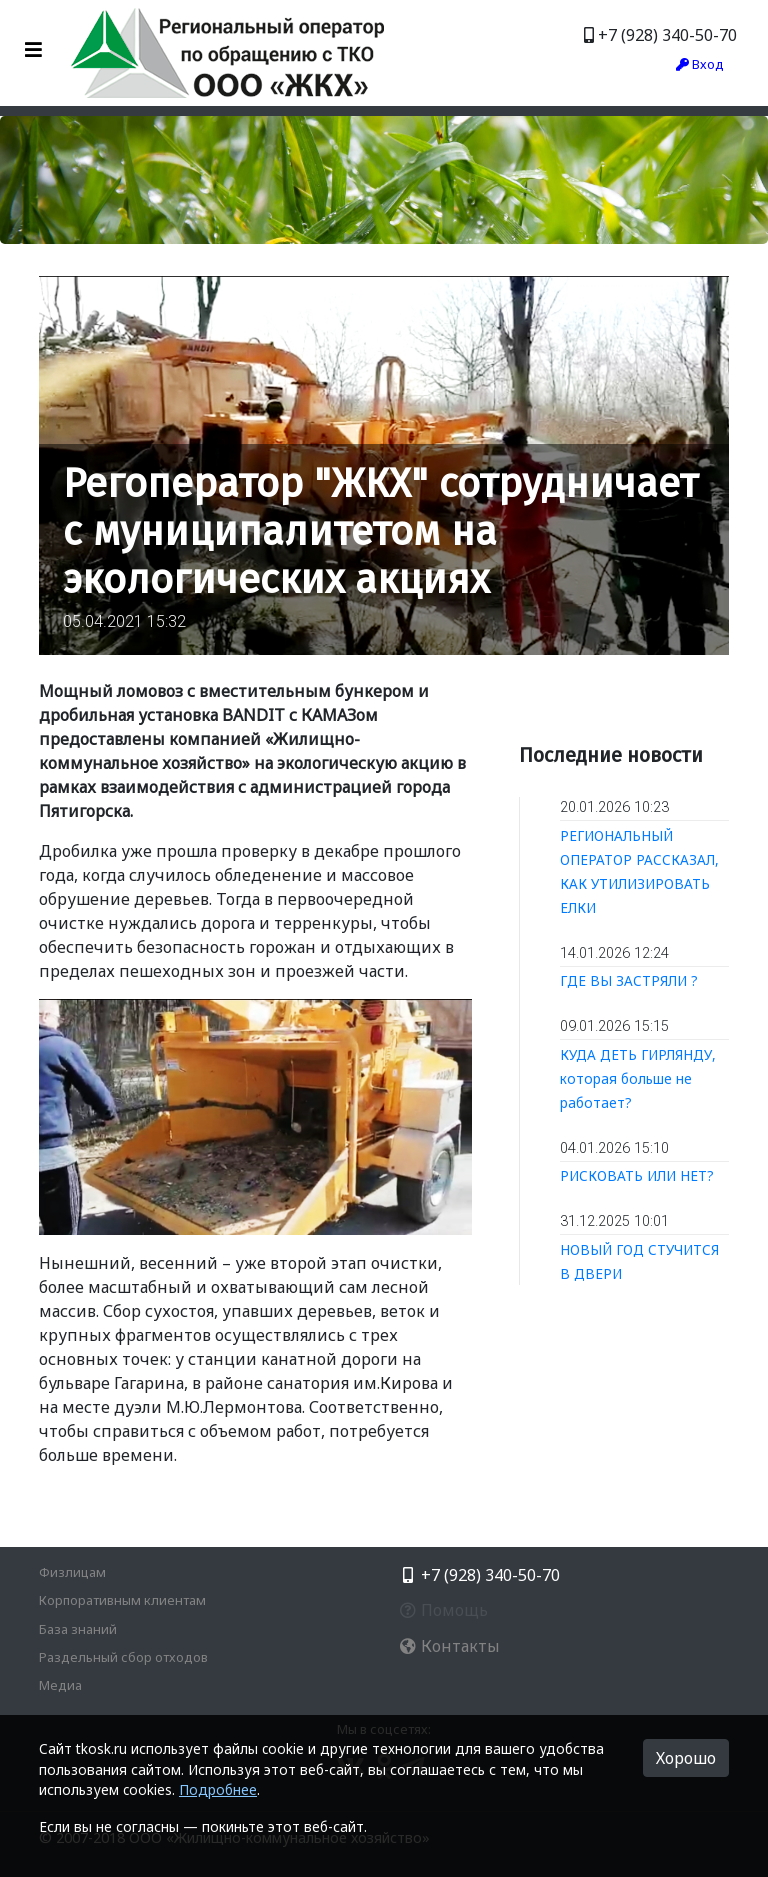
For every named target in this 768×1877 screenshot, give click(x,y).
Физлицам (72, 1572)
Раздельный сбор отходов (123, 1657)
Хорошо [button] (686, 1758)
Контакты (449, 1646)
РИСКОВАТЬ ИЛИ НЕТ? (637, 1175)
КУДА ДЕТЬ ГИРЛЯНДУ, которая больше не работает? (638, 1078)
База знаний (78, 1629)
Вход (700, 64)
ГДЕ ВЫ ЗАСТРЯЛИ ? (629, 980)
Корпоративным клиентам (122, 1600)
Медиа (60, 1685)
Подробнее (218, 1789)
